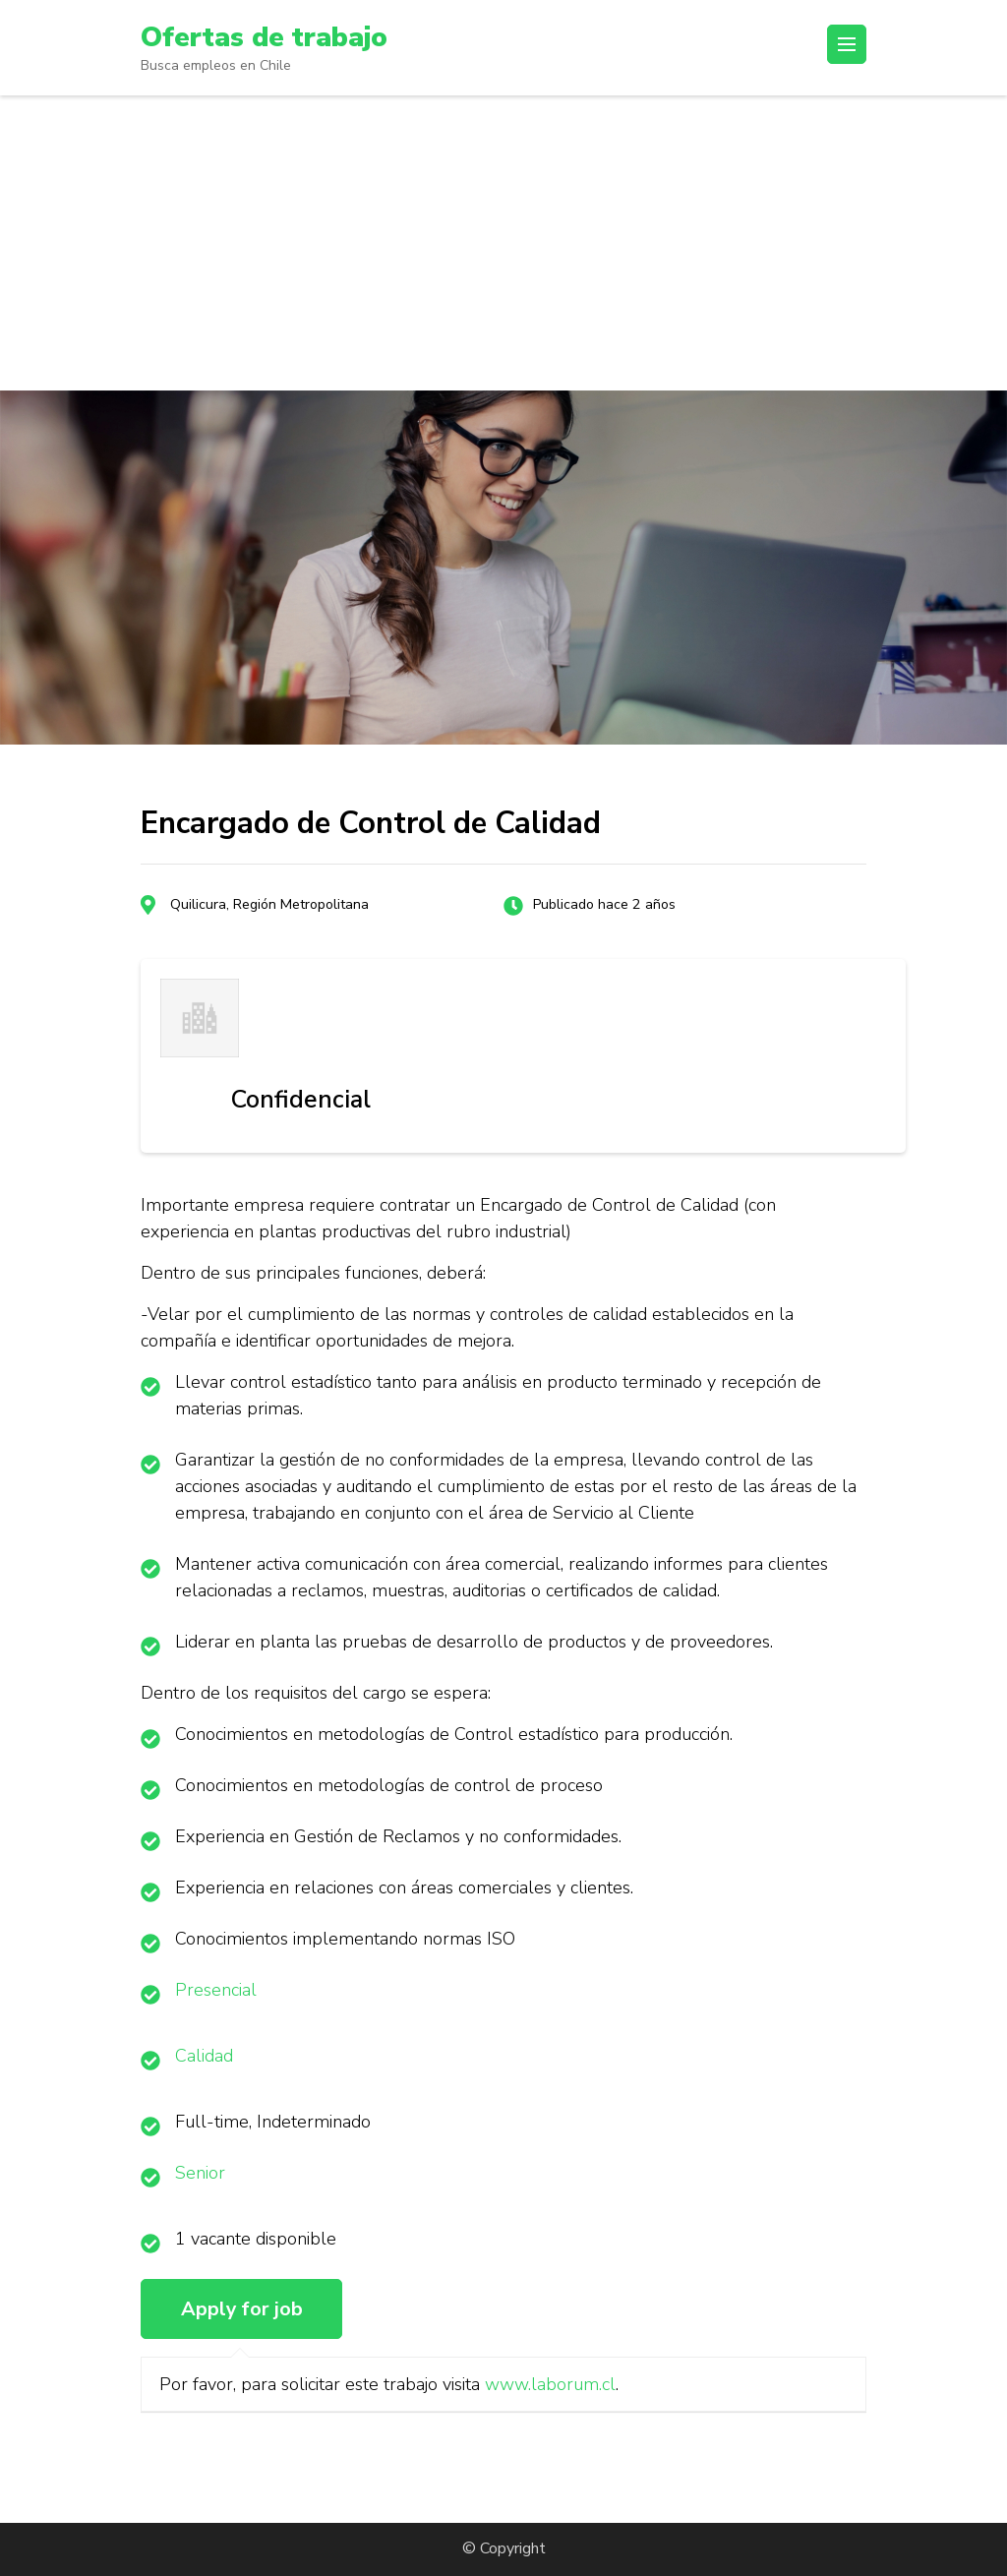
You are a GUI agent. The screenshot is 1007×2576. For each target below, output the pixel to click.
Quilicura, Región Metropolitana (269, 904)
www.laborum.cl (550, 2384)
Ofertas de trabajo (264, 37)
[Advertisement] (503, 243)
